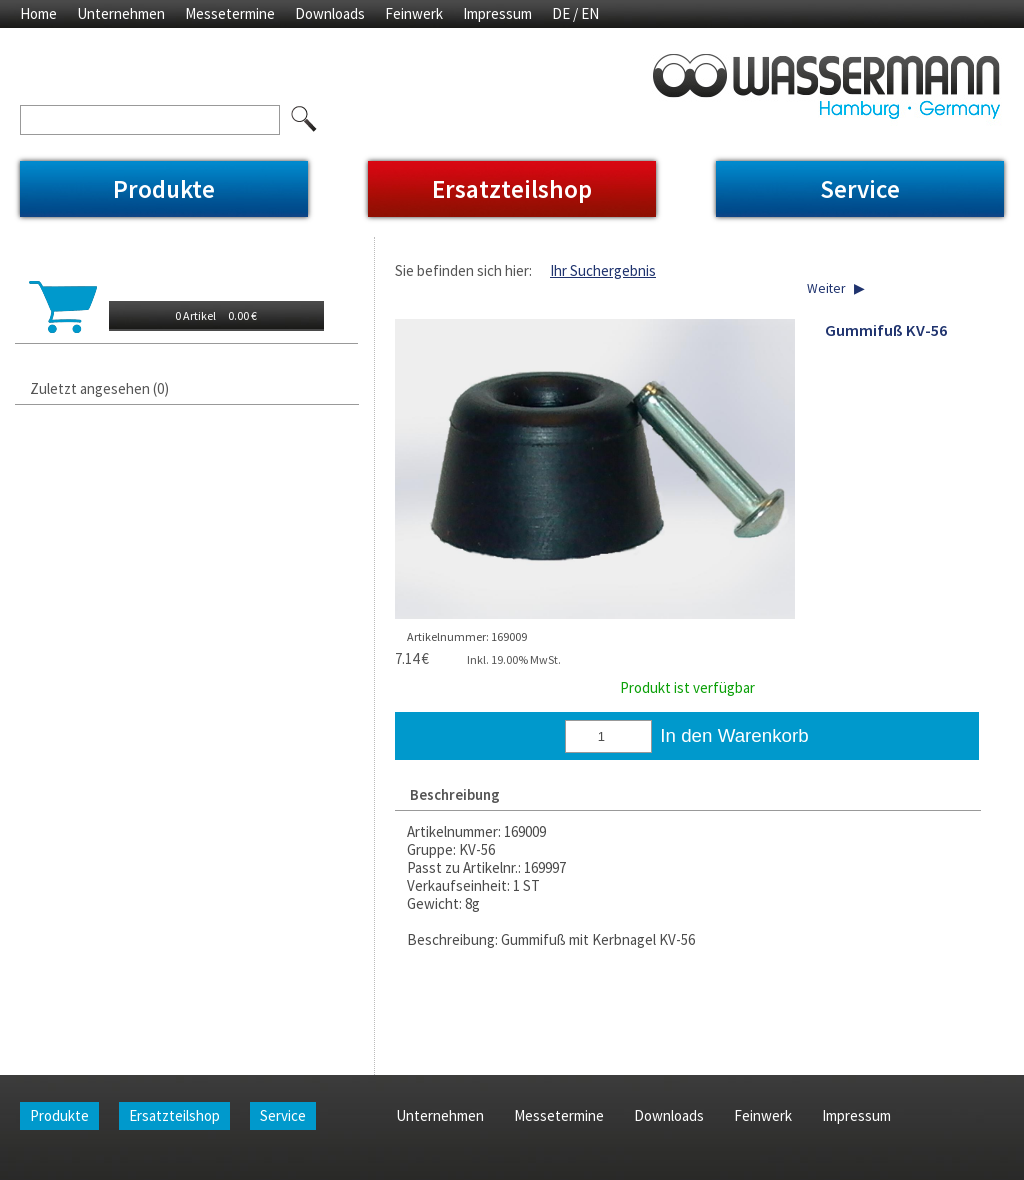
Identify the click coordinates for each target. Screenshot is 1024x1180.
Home (38, 13)
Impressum (497, 13)
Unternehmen (121, 13)
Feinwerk (414, 13)
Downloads (330, 13)
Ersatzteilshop (512, 189)
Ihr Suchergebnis (603, 270)
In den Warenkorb (734, 735)
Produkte (164, 189)
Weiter (826, 288)
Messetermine (230, 13)
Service (860, 189)
